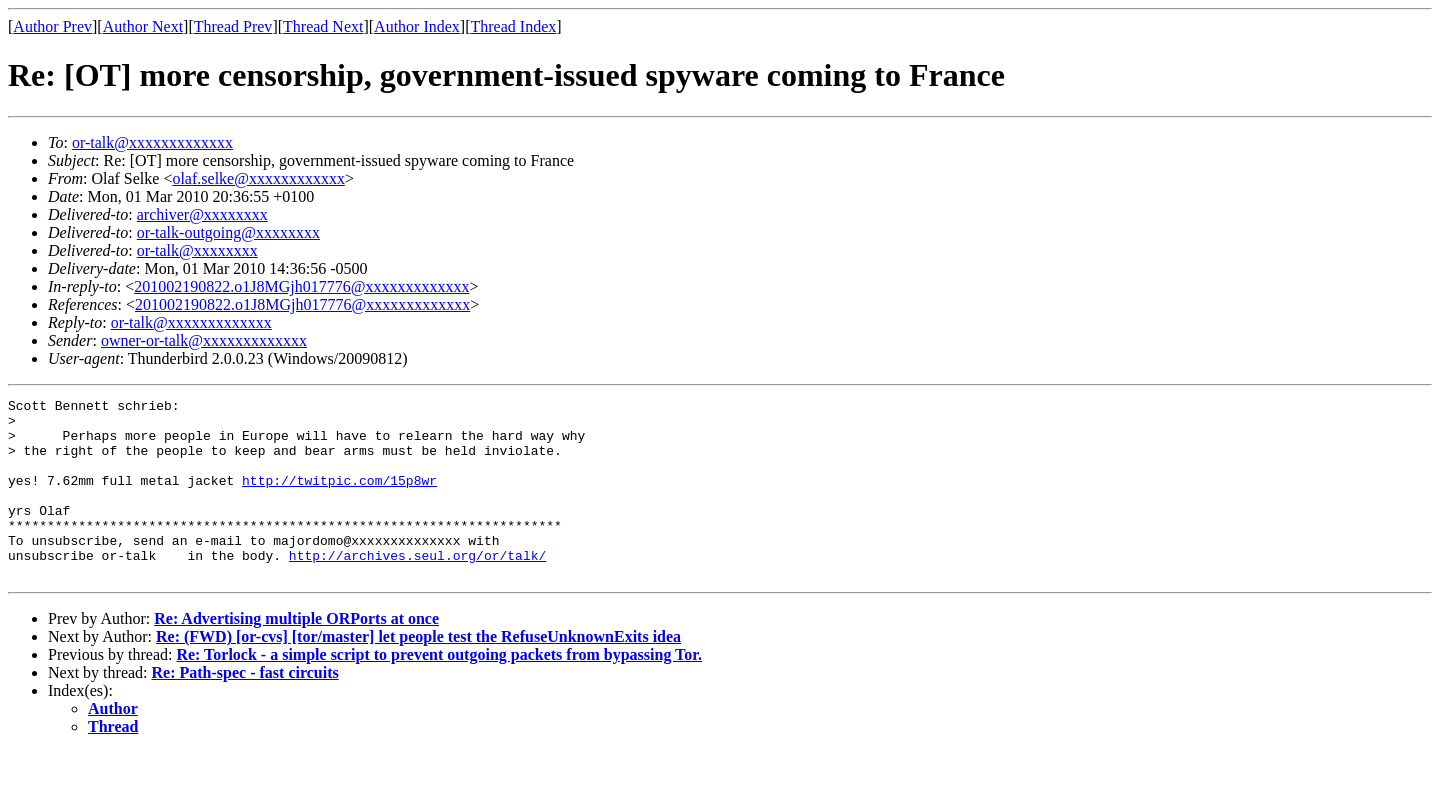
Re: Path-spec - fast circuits (245, 708)
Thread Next (323, 26)
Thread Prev (233, 26)
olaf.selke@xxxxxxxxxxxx (258, 178)
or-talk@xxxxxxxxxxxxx (152, 142)
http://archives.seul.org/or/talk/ (417, 588)
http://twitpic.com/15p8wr (339, 498)
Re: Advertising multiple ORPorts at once (296, 654)
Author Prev (52, 26)
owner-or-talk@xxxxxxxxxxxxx (204, 340)
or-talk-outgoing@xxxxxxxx (228, 232)
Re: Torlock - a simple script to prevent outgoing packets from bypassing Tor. (439, 690)
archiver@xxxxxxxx (202, 214)
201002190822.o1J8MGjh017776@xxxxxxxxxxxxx (301, 286)
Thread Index (514, 26)
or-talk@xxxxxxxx (197, 250)
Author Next (143, 26)
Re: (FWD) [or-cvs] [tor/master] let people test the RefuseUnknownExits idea (418, 672)
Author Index (417, 26)
